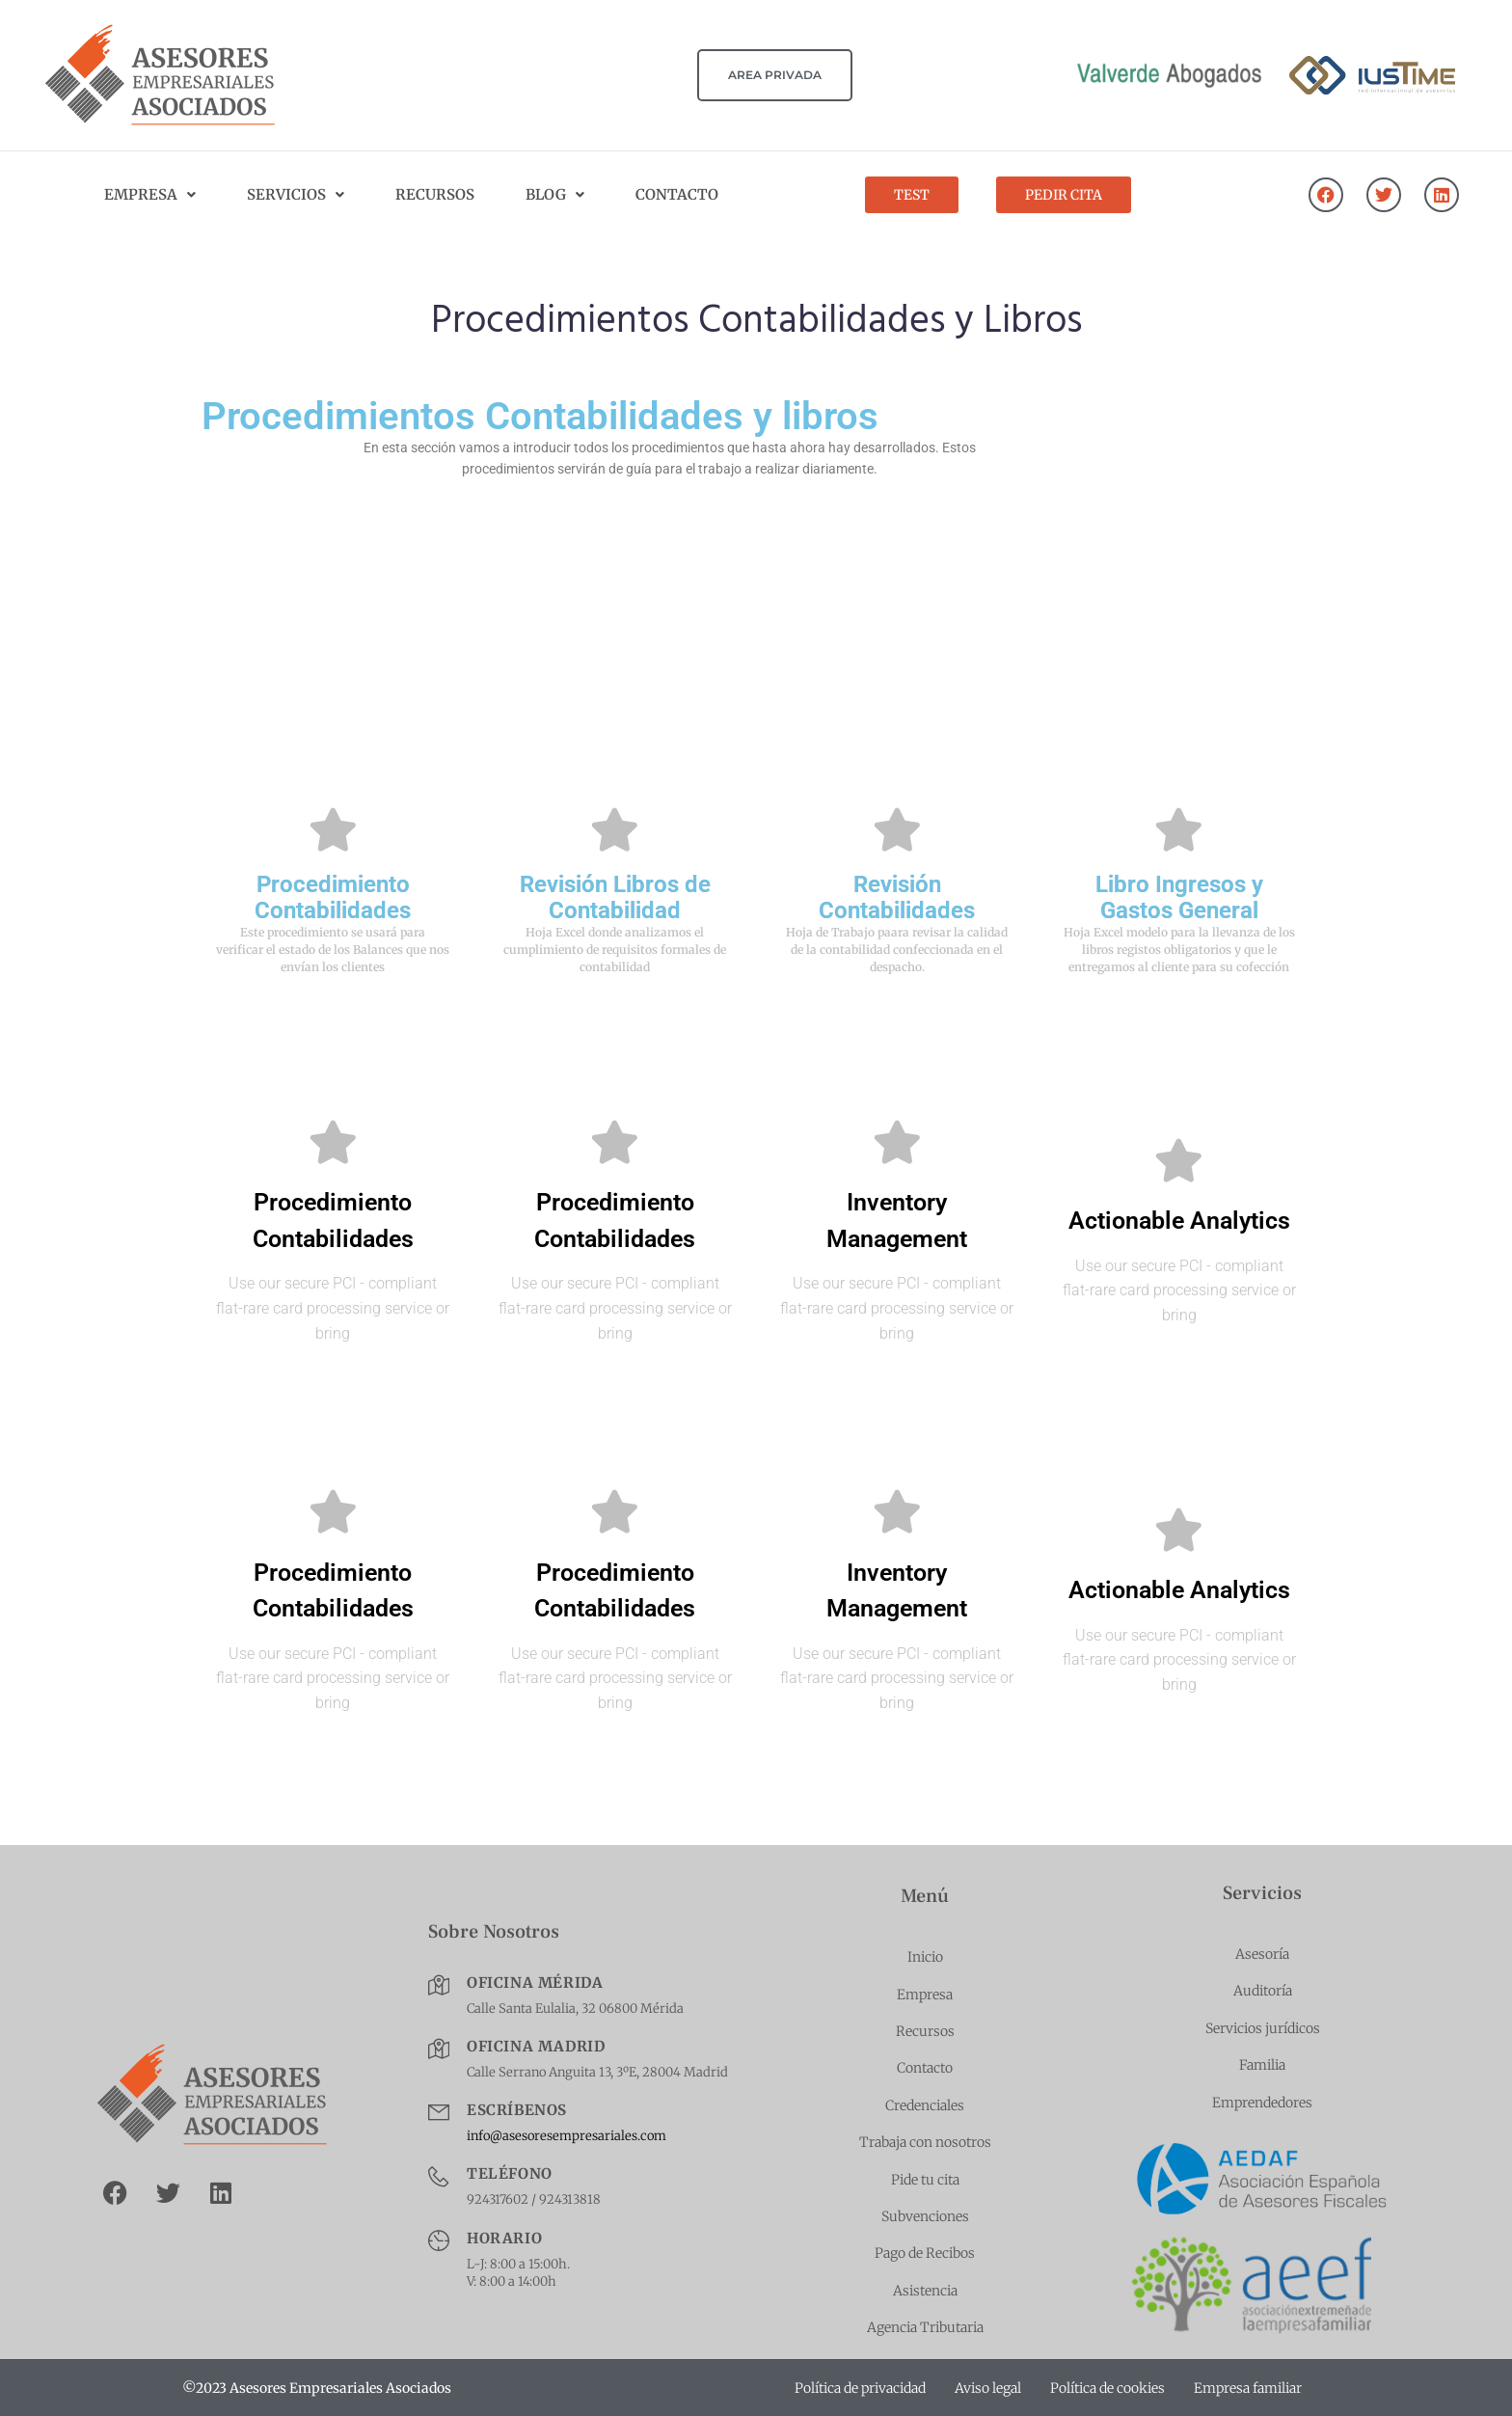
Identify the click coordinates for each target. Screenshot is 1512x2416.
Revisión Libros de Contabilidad (615, 897)
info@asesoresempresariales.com (566, 2136)
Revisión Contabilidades (897, 897)
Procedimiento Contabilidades (333, 897)
